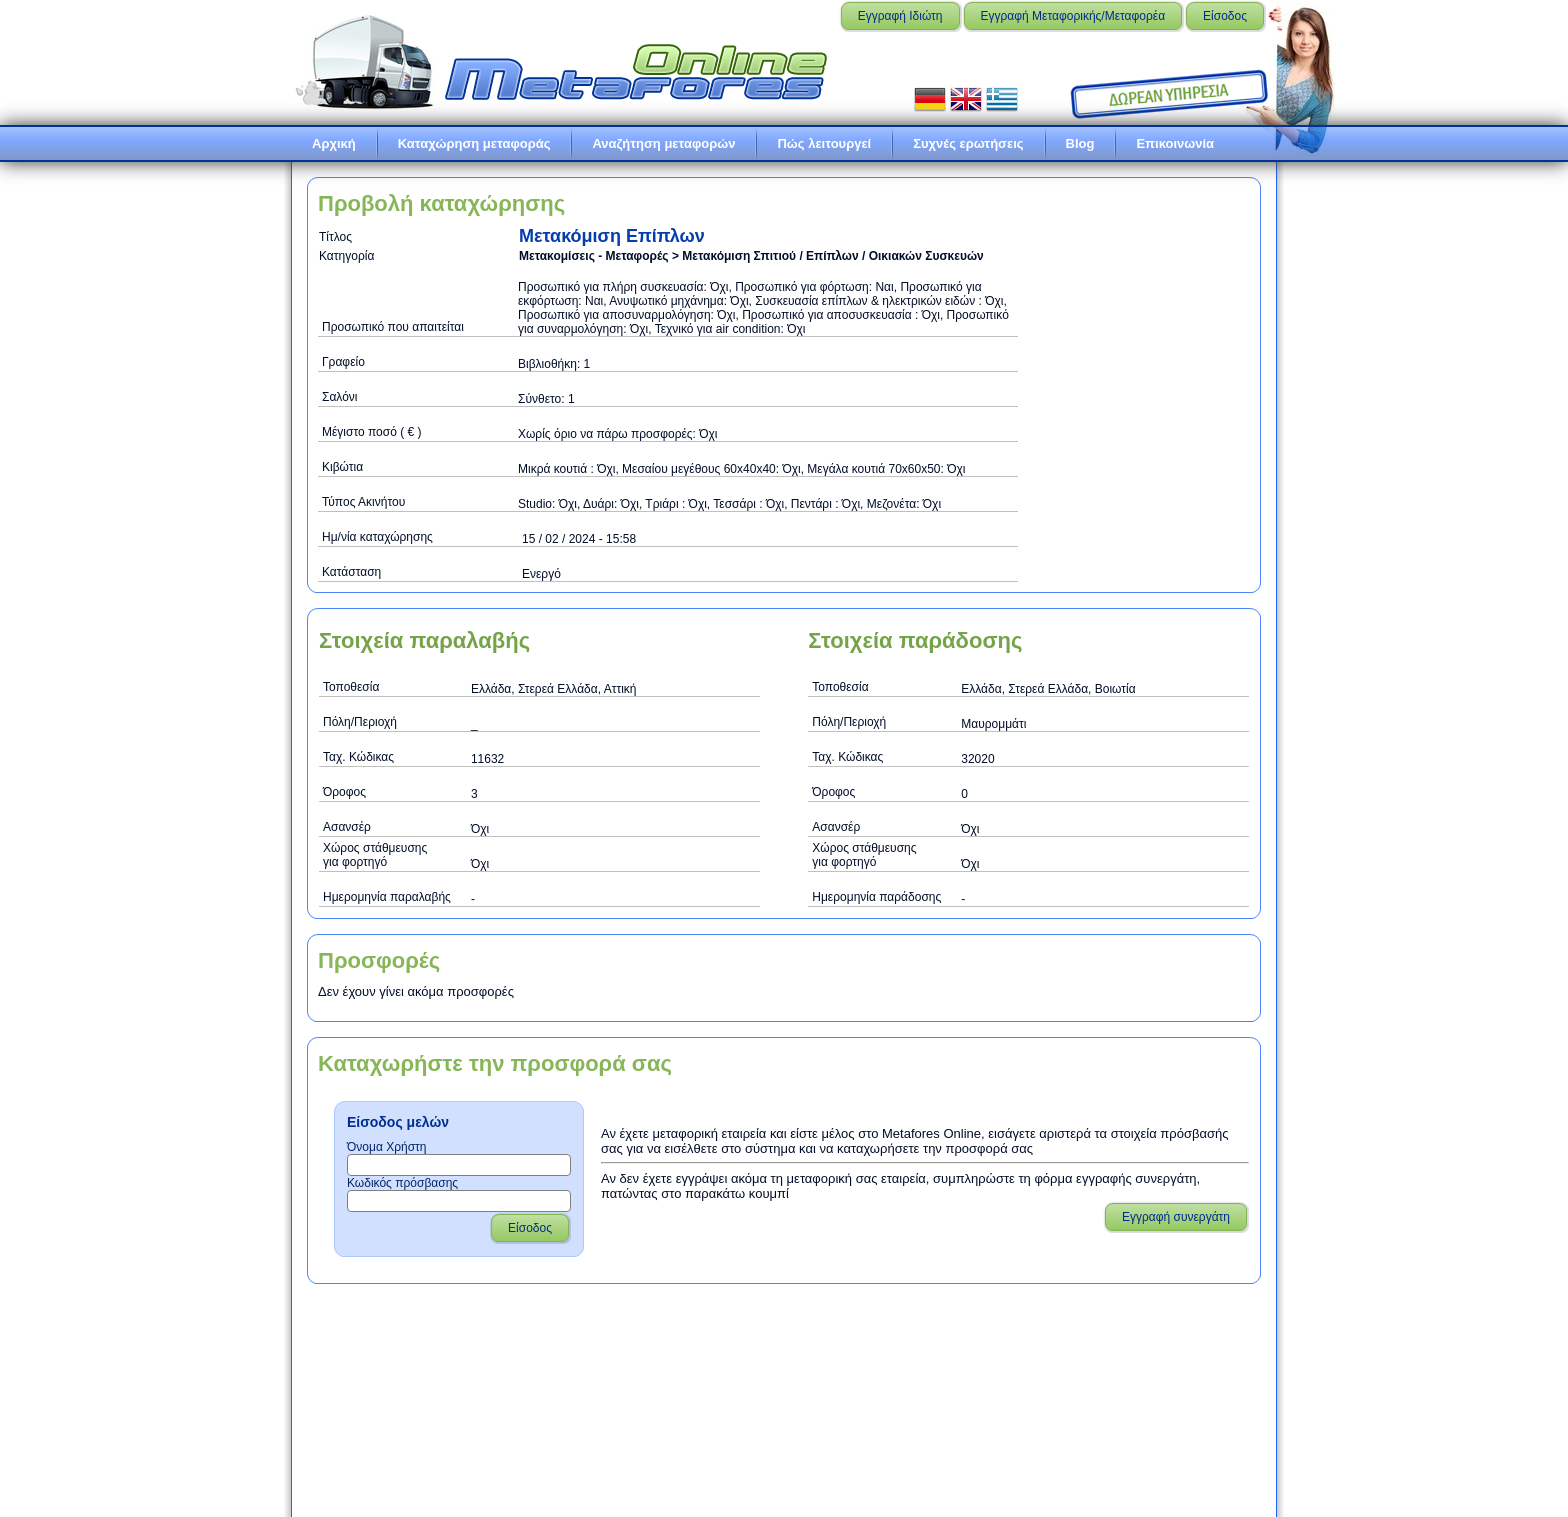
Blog (1080, 143)
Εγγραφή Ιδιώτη (900, 16)
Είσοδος (1225, 16)
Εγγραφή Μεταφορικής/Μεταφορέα (1073, 16)
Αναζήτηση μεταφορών (663, 143)
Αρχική (334, 143)
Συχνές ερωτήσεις (968, 143)
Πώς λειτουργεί (824, 143)
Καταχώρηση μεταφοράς (474, 143)
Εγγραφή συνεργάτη (1176, 1217)
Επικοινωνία (1175, 143)
